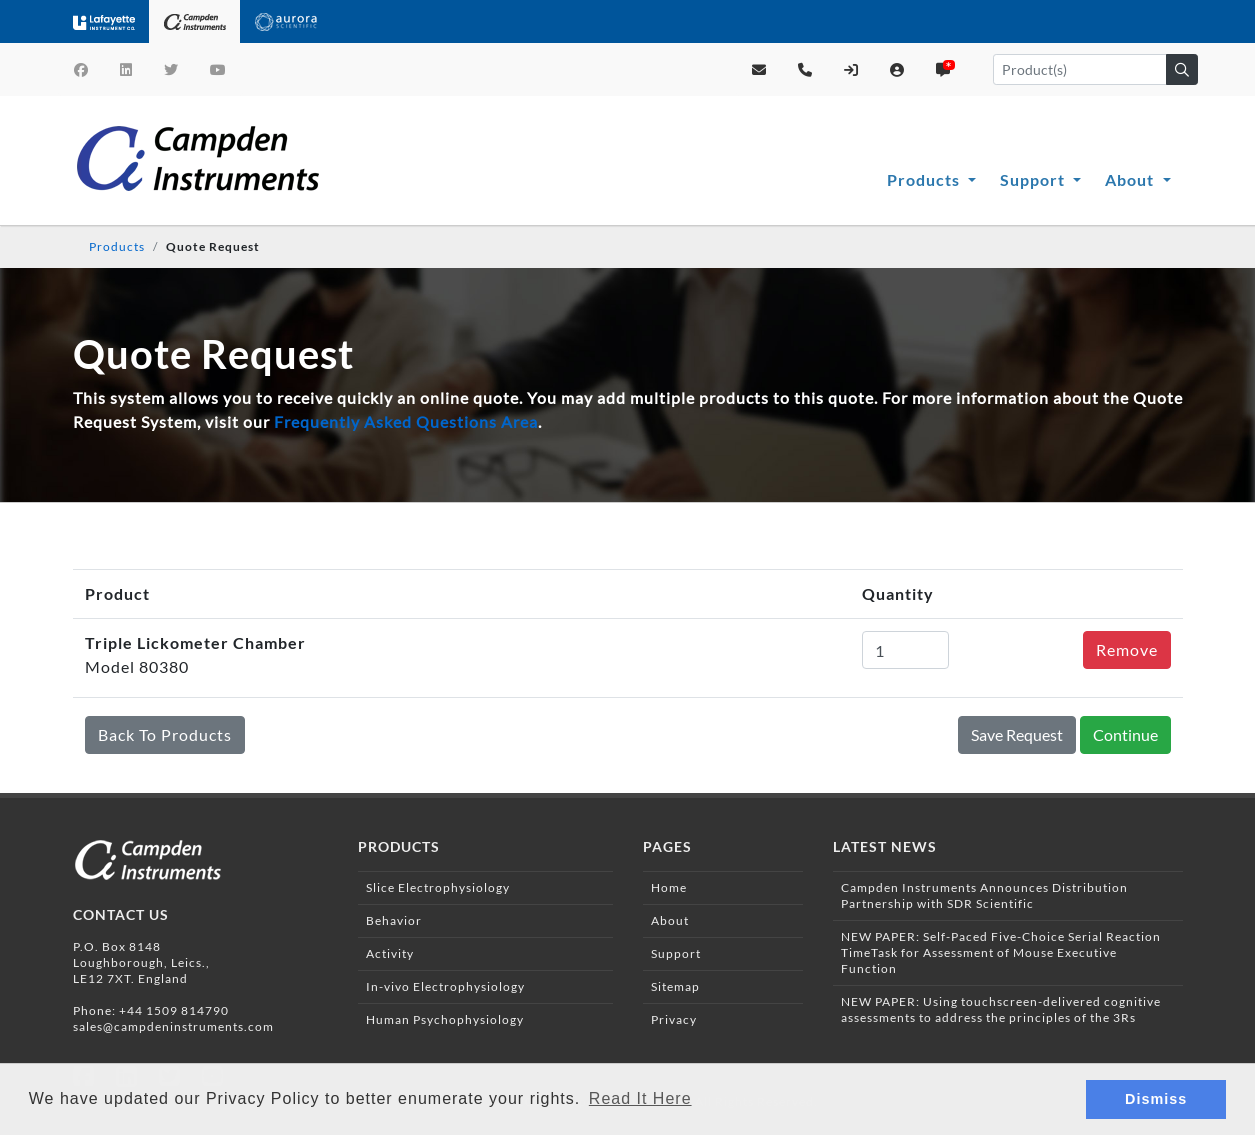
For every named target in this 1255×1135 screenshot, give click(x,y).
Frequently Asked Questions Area (406, 421)
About (1131, 179)
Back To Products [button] (165, 734)
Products (925, 179)
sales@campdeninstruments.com (173, 1026)
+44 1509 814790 (174, 1010)
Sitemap (675, 986)
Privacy (674, 1019)
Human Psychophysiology (445, 1019)
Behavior (394, 920)
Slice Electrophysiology (438, 887)
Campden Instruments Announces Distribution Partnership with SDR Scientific (984, 895)
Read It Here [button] (640, 1098)
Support (1034, 179)
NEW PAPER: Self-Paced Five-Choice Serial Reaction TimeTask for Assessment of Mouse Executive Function (1001, 952)
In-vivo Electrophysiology (445, 986)
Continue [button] (1125, 734)
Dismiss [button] (1156, 1099)
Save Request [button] (1017, 734)
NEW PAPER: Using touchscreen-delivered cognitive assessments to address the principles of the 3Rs (1001, 1009)
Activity (390, 953)
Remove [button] (1127, 649)
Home (669, 887)
